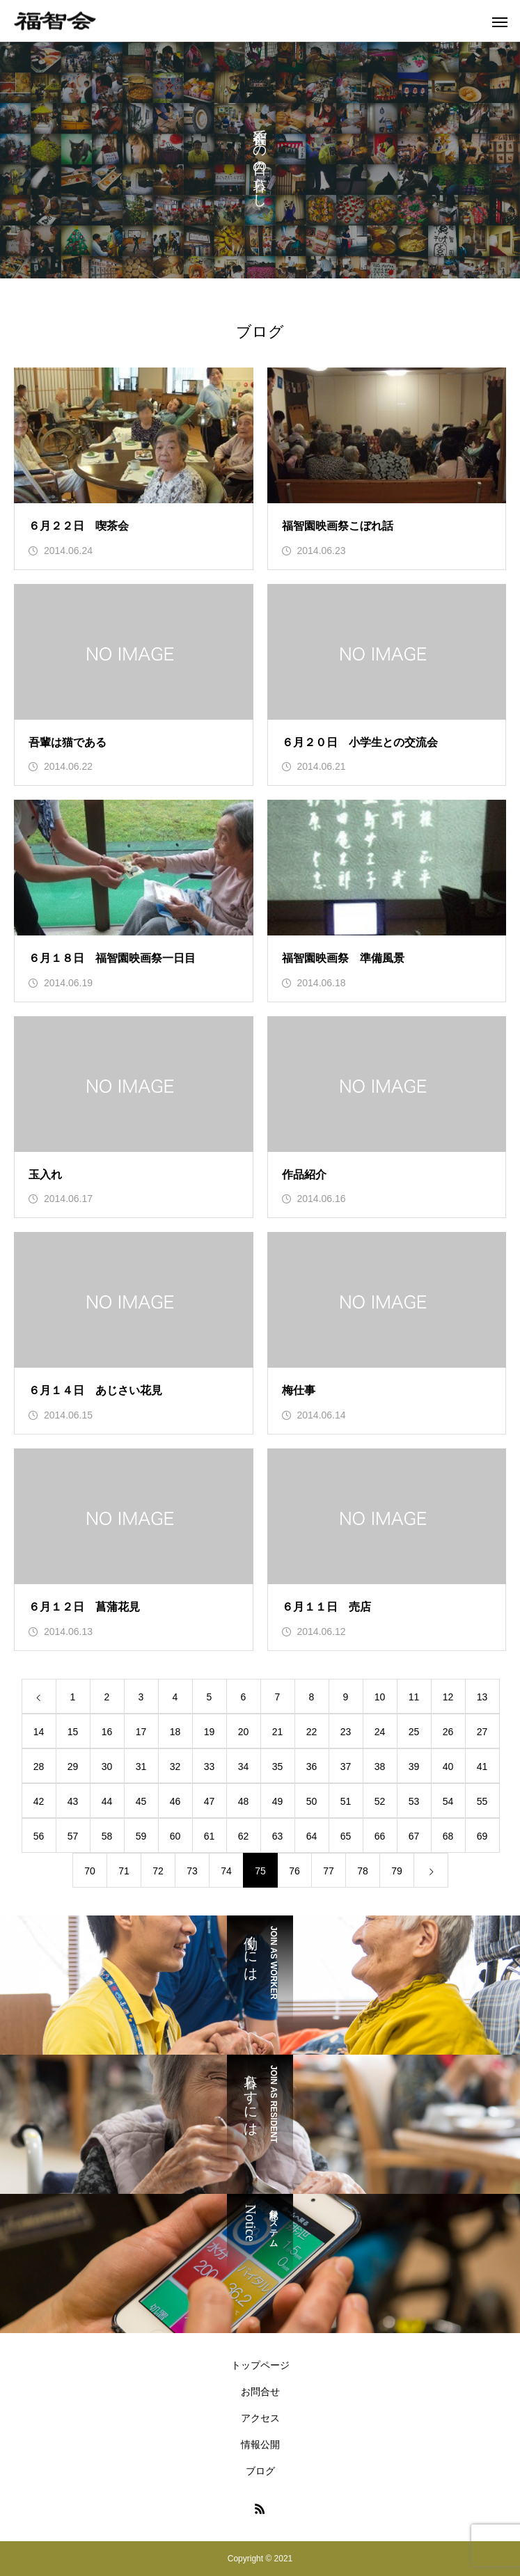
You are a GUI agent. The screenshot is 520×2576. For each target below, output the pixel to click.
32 (175, 1766)
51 (346, 1801)
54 (448, 1801)
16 (107, 1731)
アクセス (260, 2418)
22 (311, 1731)
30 (107, 1766)
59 (141, 1836)
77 (328, 1870)
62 (243, 1836)
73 (192, 1870)
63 (277, 1836)
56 (39, 1836)
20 (243, 1731)
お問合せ (260, 2391)
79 (396, 1870)
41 (482, 1766)
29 (73, 1766)
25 (414, 1731)
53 (414, 1801)
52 (380, 1801)
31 (141, 1766)
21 (277, 1731)
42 (39, 1801)
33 (209, 1766)
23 (346, 1731)
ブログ (260, 2470)
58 (107, 1836)
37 (346, 1766)
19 (209, 1731)
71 (123, 1870)
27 (482, 1731)
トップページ (260, 2365)
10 (380, 1696)
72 (158, 1870)
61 (209, 1836)
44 (107, 1801)
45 (141, 1801)
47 (209, 1801)
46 (175, 1801)
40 (448, 1766)
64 (311, 1836)
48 (243, 1801)
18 (175, 1731)
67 (414, 1836)
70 (89, 1870)
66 (380, 1836)
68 (448, 1836)
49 (277, 1801)
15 (73, 1731)
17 (141, 1731)
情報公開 (260, 2444)
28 (39, 1766)
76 (294, 1870)
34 (243, 1766)
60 (175, 1836)
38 (380, 1766)
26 (448, 1731)
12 (448, 1696)
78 (362, 1870)
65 (346, 1836)
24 (380, 1731)
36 (311, 1766)
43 (73, 1801)
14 (39, 1731)
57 (73, 1836)
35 (277, 1766)
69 (482, 1836)
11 (414, 1696)
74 (226, 1870)
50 (311, 1801)
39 (414, 1766)
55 (482, 1801)
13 (482, 1696)
